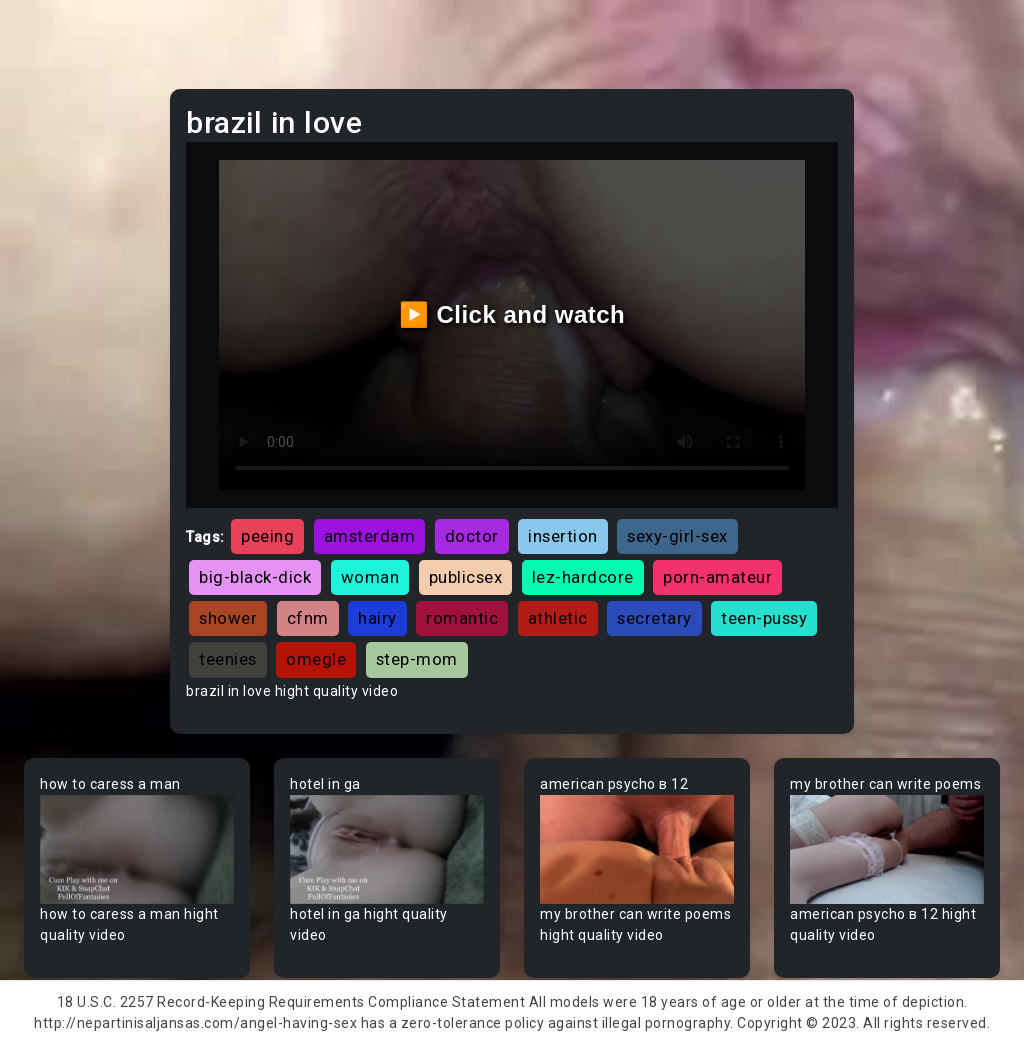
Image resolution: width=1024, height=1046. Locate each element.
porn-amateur (717, 577)
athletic (558, 618)
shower (228, 618)
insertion (563, 536)
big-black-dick (255, 577)
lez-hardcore (583, 577)
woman (370, 577)
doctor (472, 536)
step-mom (417, 659)
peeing (267, 536)
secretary (654, 618)
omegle (316, 659)
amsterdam (370, 536)
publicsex (466, 577)
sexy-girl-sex (677, 536)
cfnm (308, 618)
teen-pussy (764, 618)
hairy (377, 618)
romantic (462, 618)
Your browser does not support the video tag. (137, 849)
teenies (228, 659)
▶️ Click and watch (512, 314)
